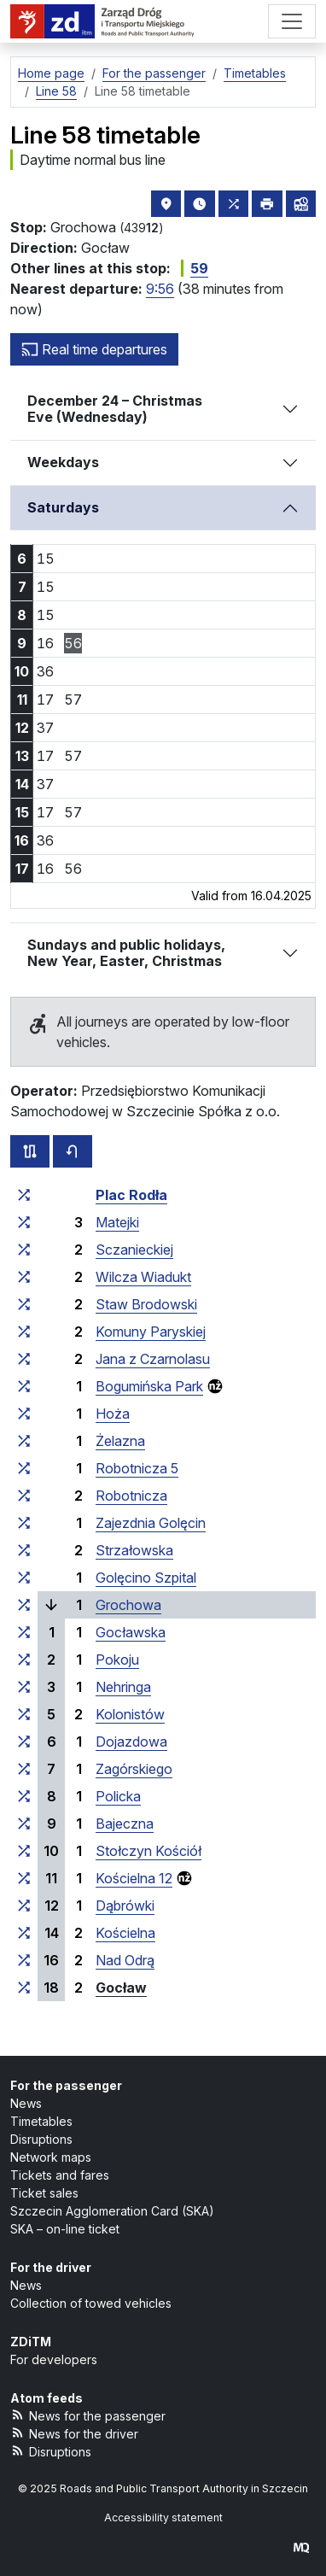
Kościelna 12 (134, 1878)
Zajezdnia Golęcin (151, 1522)
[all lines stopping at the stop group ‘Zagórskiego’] (23, 1768)
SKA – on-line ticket (64, 2229)
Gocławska (131, 1632)
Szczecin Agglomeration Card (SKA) (112, 2211)
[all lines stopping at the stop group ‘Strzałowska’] (23, 1550)
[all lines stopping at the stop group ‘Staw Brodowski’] (23, 1304)
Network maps (50, 2157)
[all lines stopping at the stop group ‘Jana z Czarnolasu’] (23, 1358)
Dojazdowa (131, 1741)
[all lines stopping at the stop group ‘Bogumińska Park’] (23, 1386)
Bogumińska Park (149, 1386)
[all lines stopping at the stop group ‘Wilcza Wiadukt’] (23, 1276)
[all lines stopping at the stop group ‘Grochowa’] (23, 1604)
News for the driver (74, 2433)
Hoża (113, 1413)
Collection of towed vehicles (91, 2303)
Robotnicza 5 (137, 1468)
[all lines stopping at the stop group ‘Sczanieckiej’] (23, 1249)
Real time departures (94, 349)
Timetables (41, 2121)
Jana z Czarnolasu (153, 1358)
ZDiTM (30, 2341)
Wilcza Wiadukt (143, 1276)
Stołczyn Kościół (148, 1850)
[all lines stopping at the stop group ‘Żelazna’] (23, 1440)
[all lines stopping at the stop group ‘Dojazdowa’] (23, 1741)
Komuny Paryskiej (151, 1331)
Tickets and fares (59, 2175)
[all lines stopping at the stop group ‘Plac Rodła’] (23, 1194)
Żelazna (120, 1440)
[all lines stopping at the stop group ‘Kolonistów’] (23, 1714)
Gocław (121, 1987)
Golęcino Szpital (146, 1577)
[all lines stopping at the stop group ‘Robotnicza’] (23, 1495)
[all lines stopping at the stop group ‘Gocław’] (23, 1987)
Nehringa (123, 1686)
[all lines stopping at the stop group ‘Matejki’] (23, 1222)
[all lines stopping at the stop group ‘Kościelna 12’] (23, 1878)
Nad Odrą (125, 1960)
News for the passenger (88, 2415)
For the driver (50, 2267)
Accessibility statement (163, 2517)
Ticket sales (44, 2193)
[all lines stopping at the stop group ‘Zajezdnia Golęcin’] (23, 1522)
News (26, 2103)
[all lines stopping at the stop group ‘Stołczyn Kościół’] (23, 1850)
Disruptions (41, 2139)
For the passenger (66, 2085)
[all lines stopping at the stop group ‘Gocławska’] (23, 1632)
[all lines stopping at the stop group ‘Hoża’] (23, 1413)
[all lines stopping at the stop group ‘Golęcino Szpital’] (23, 1577)
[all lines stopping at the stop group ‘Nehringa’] (23, 1686)
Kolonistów (130, 1714)
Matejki (117, 1222)
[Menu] (292, 21)
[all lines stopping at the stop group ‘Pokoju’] (23, 1659)
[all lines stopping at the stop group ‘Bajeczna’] (23, 1823)
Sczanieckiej (134, 1249)
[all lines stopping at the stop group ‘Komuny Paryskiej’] (23, 1331)
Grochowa (128, 1604)
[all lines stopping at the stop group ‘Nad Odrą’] (23, 1960)
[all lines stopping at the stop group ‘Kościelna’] (23, 1932)
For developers (53, 2359)
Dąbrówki (125, 1905)
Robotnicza (131, 1495)
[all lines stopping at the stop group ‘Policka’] (23, 1796)
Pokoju (117, 1659)
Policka (118, 1796)
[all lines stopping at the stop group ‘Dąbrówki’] (23, 1905)
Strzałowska (134, 1550)
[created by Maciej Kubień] (301, 2547)
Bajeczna (125, 1823)
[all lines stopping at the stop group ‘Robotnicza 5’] (23, 1468)
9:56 (160, 288)
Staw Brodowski (146, 1304)
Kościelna (125, 1932)
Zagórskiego (134, 1768)
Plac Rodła (131, 1194)
